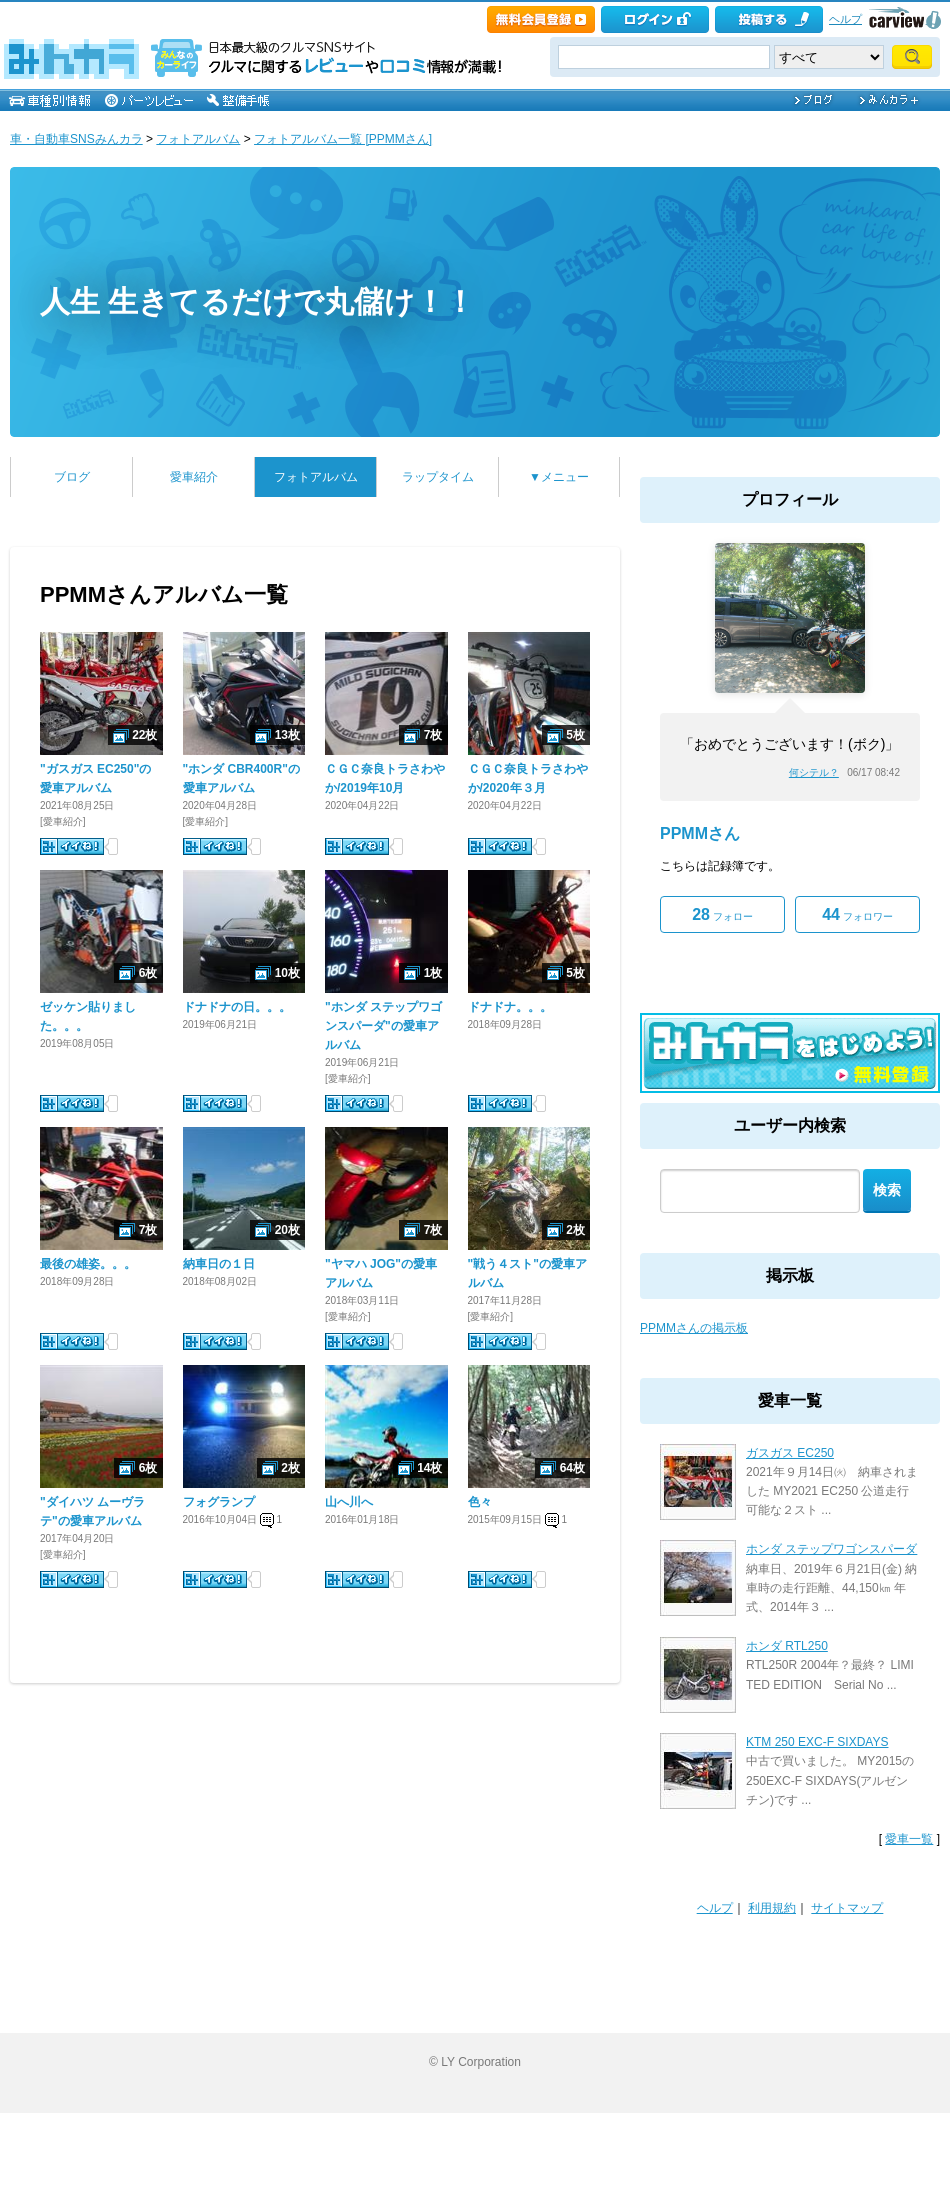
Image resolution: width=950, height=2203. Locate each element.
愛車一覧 (909, 1839)
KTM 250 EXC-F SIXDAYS (817, 1742)
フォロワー (857, 914)
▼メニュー (559, 477)
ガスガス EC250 (790, 1453)
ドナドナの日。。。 (237, 1007)
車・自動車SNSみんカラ (76, 139)
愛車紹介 (194, 477)
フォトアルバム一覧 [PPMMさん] (343, 139)
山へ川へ (349, 1502)
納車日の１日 (219, 1264)
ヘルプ (845, 19)
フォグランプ (219, 1502)
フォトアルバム (198, 139)
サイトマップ (847, 1908)
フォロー (722, 914)
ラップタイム (438, 477)
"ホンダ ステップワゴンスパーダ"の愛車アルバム (383, 1026)
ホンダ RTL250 (787, 1646)
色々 (480, 1502)
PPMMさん (700, 833)
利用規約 (772, 1908)
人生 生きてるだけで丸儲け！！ (257, 301)
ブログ (72, 477)
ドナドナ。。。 (510, 1007)
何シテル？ (814, 772)
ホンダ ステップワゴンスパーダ (831, 1549)
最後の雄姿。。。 (88, 1264)
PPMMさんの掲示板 (694, 1328)
